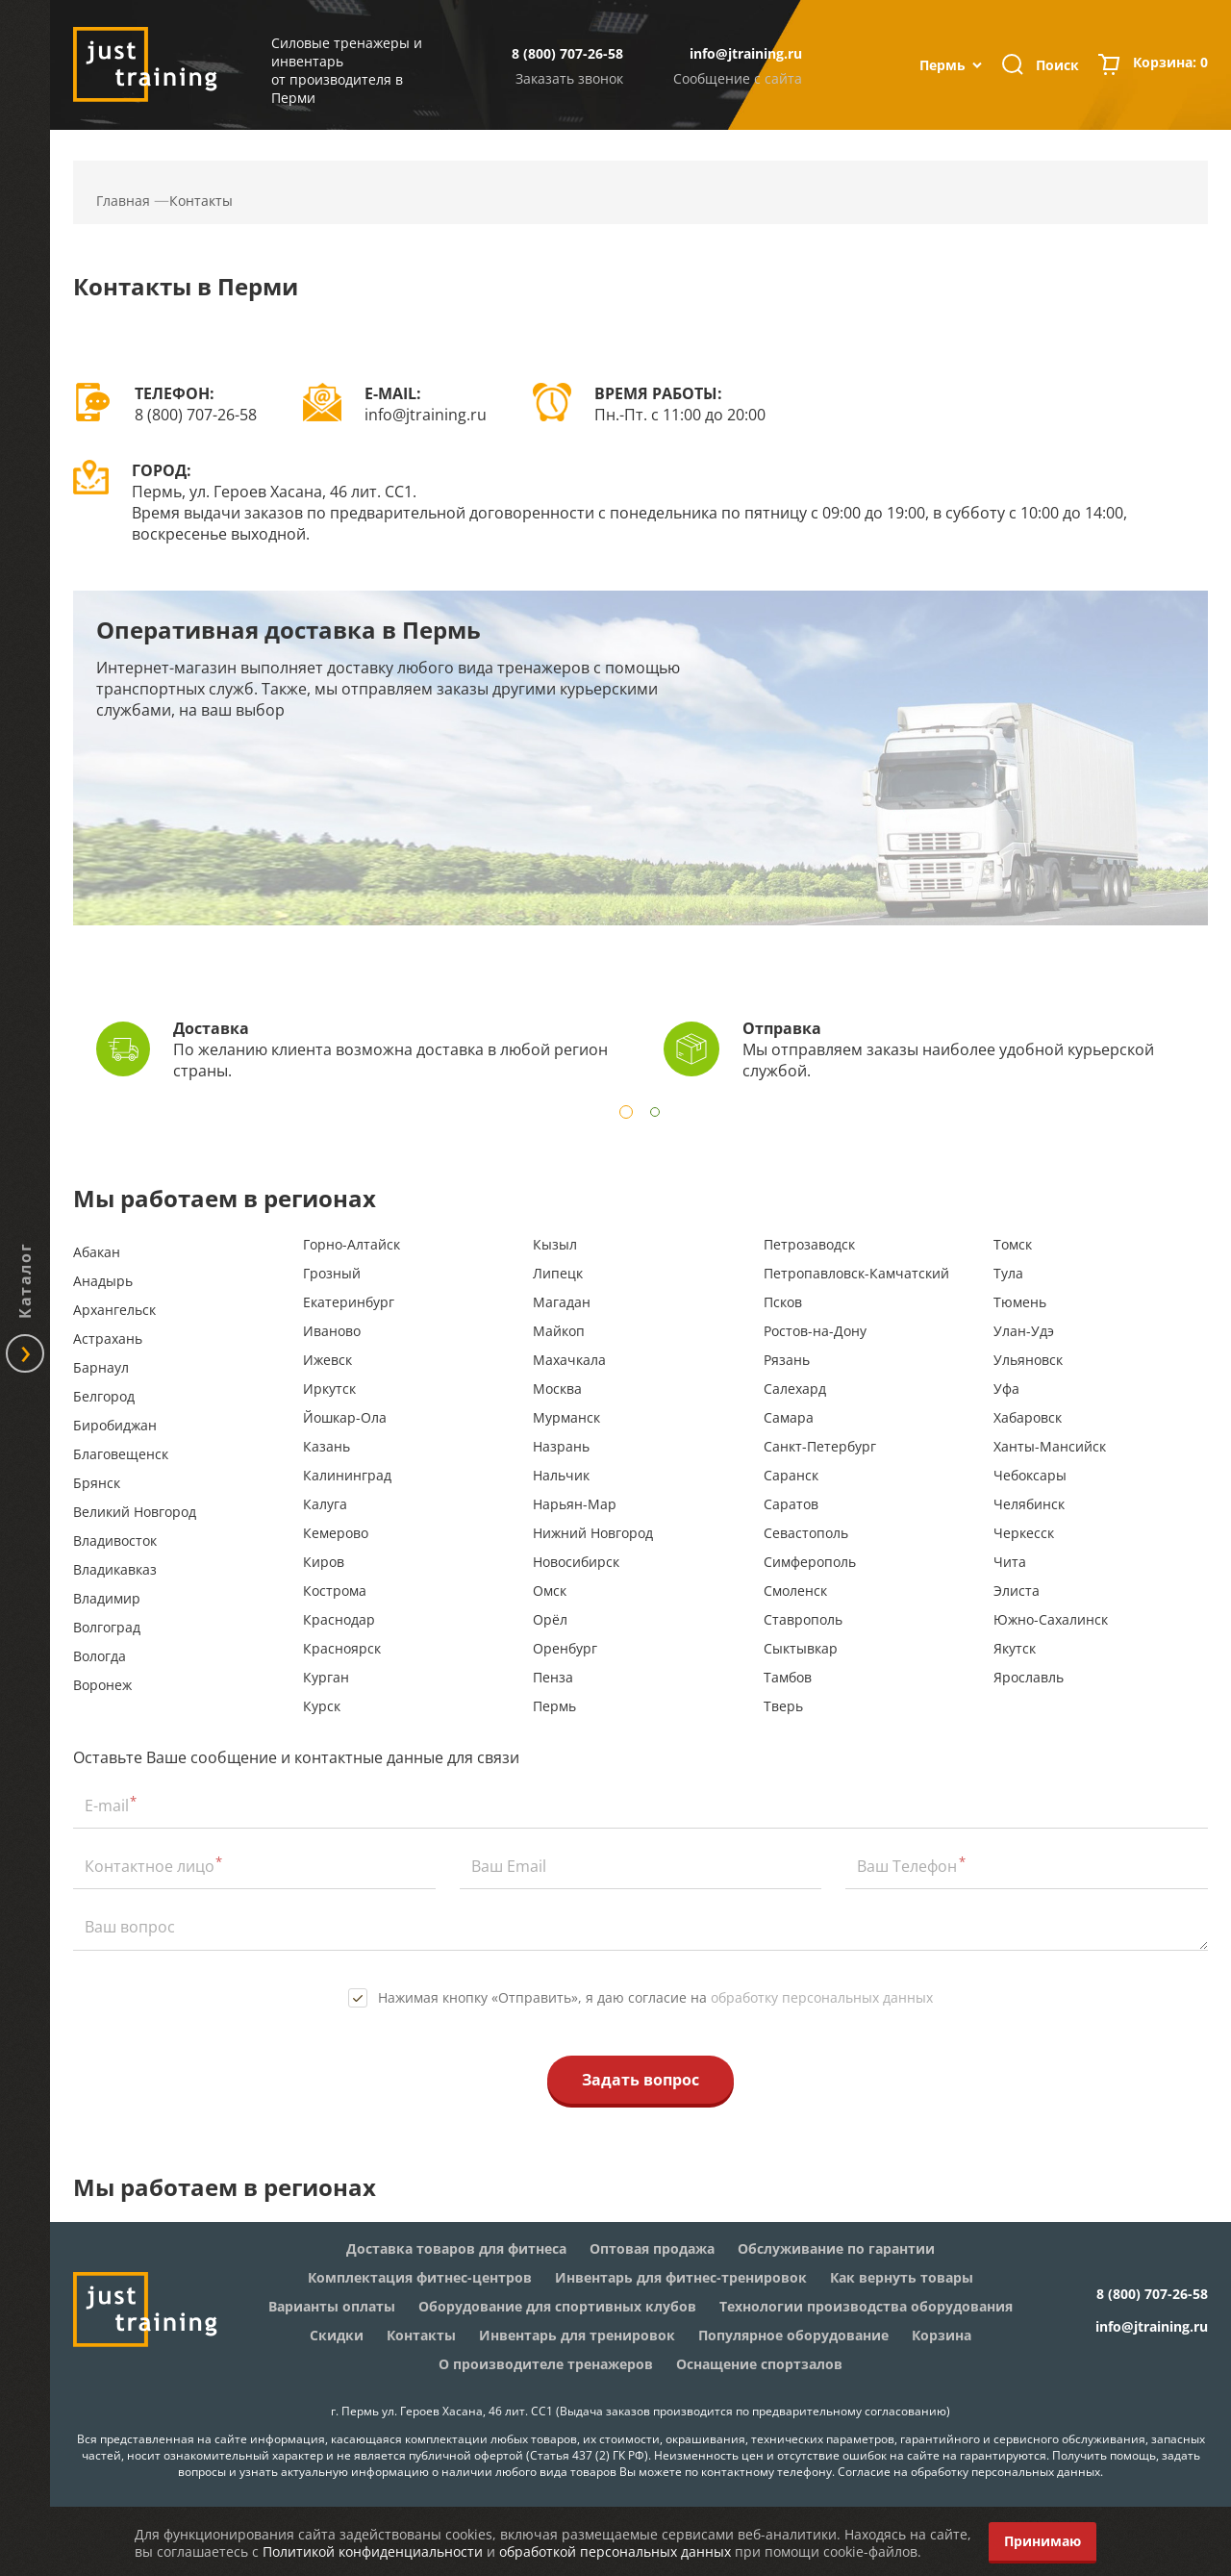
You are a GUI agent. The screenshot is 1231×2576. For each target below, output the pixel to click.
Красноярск (342, 1648)
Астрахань (107, 1338)
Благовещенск (120, 1454)
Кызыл (555, 1244)
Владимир (106, 1598)
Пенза (553, 1677)
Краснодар (339, 1619)
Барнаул (101, 1367)
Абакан (96, 1252)
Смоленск (795, 1590)
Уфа (1006, 1388)
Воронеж (102, 1685)
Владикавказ (115, 1569)
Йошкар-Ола (345, 1417)
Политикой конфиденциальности (373, 2551)
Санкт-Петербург (820, 1446)
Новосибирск (576, 1562)
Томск (1012, 1244)
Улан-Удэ (1023, 1331)
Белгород (104, 1396)
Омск (549, 1590)
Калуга (325, 1504)
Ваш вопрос (130, 1926)
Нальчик (561, 1475)
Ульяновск (1028, 1360)
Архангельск (114, 1310)
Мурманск (566, 1417)
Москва (557, 1388)
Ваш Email (508, 1866)
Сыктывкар (801, 1648)
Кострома (334, 1590)
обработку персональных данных (822, 1997)
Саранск (791, 1475)
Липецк (558, 1273)
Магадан (561, 1302)
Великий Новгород (134, 1512)
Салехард (795, 1388)
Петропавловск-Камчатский (856, 1273)
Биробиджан (115, 1425)
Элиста (1016, 1590)
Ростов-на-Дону (815, 1331)
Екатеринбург (348, 1302)
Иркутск (329, 1388)
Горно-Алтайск (351, 1244)
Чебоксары (1030, 1475)
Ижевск (327, 1360)
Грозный (332, 1273)
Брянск (96, 1483)
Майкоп (559, 1331)
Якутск (1014, 1648)
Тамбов (788, 1677)
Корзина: (1170, 64)
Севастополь (806, 1533)
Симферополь (810, 1562)
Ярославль (1028, 1677)
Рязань (787, 1360)
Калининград (347, 1475)
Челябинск (1029, 1504)
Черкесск (1023, 1533)
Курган (326, 1677)
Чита (1009, 1562)
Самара (789, 1417)
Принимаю (1042, 2541)
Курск (321, 1706)
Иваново (332, 1331)
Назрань (561, 1446)
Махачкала (569, 1360)
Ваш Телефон (907, 1866)
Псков (783, 1302)
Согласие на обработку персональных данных (969, 2471)
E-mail (107, 1805)
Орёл (550, 1619)
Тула (1008, 1273)
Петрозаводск (809, 1244)
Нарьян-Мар (574, 1504)
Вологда (99, 1656)
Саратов (791, 1504)
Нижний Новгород (593, 1533)
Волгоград (106, 1627)
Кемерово (335, 1533)
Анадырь (103, 1281)
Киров (323, 1562)
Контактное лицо (149, 1866)
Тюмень (1019, 1302)
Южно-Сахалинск (1050, 1619)
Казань (326, 1446)
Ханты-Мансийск (1049, 1446)
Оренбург (565, 1648)
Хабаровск (1027, 1417)
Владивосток (115, 1540)
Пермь (554, 1706)
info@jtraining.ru (746, 53)
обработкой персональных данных (615, 2551)
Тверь (783, 1706)
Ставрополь (803, 1619)
